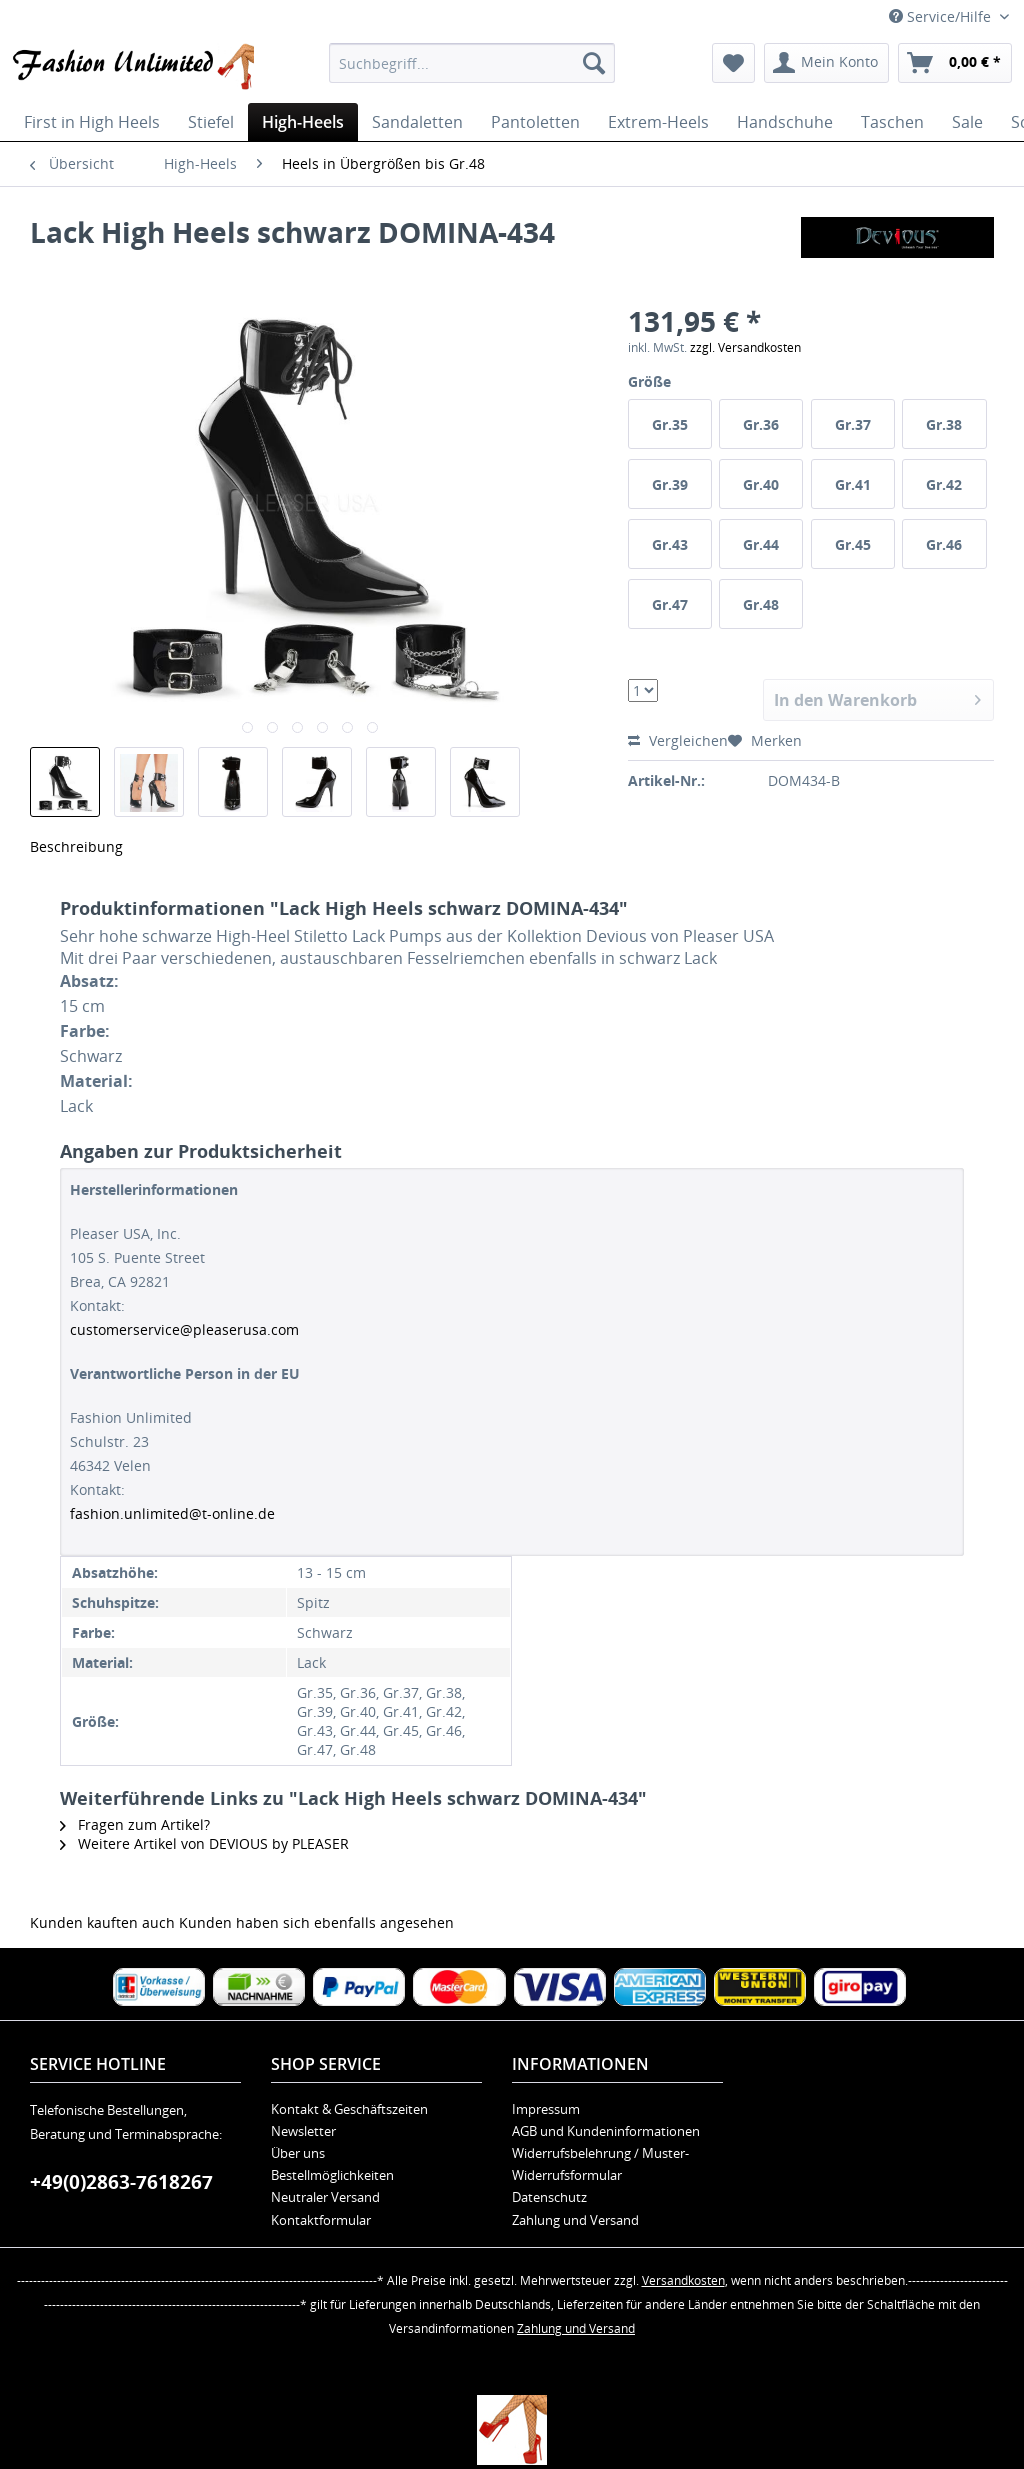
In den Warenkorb (877, 697)
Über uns (298, 2153)
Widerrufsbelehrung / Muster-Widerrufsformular (600, 2164)
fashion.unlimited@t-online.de (172, 1513)
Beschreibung (76, 846)
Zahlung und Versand (575, 2220)
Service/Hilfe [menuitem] (942, 16)
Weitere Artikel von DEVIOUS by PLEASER (204, 1843)
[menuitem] (472, 63)
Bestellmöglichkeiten (332, 2175)
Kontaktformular (321, 2220)
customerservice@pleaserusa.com (184, 1329)
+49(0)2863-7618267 (121, 2182)
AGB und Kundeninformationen (606, 2131)
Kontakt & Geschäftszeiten (349, 2109)
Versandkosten (683, 2280)
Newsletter (303, 2131)
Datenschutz (549, 2197)
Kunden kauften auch (102, 1922)
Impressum (546, 2109)
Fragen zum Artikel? (135, 1824)
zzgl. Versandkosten (745, 347)
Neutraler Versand (325, 2197)
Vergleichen (678, 740)
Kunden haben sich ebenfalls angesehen (316, 1922)
